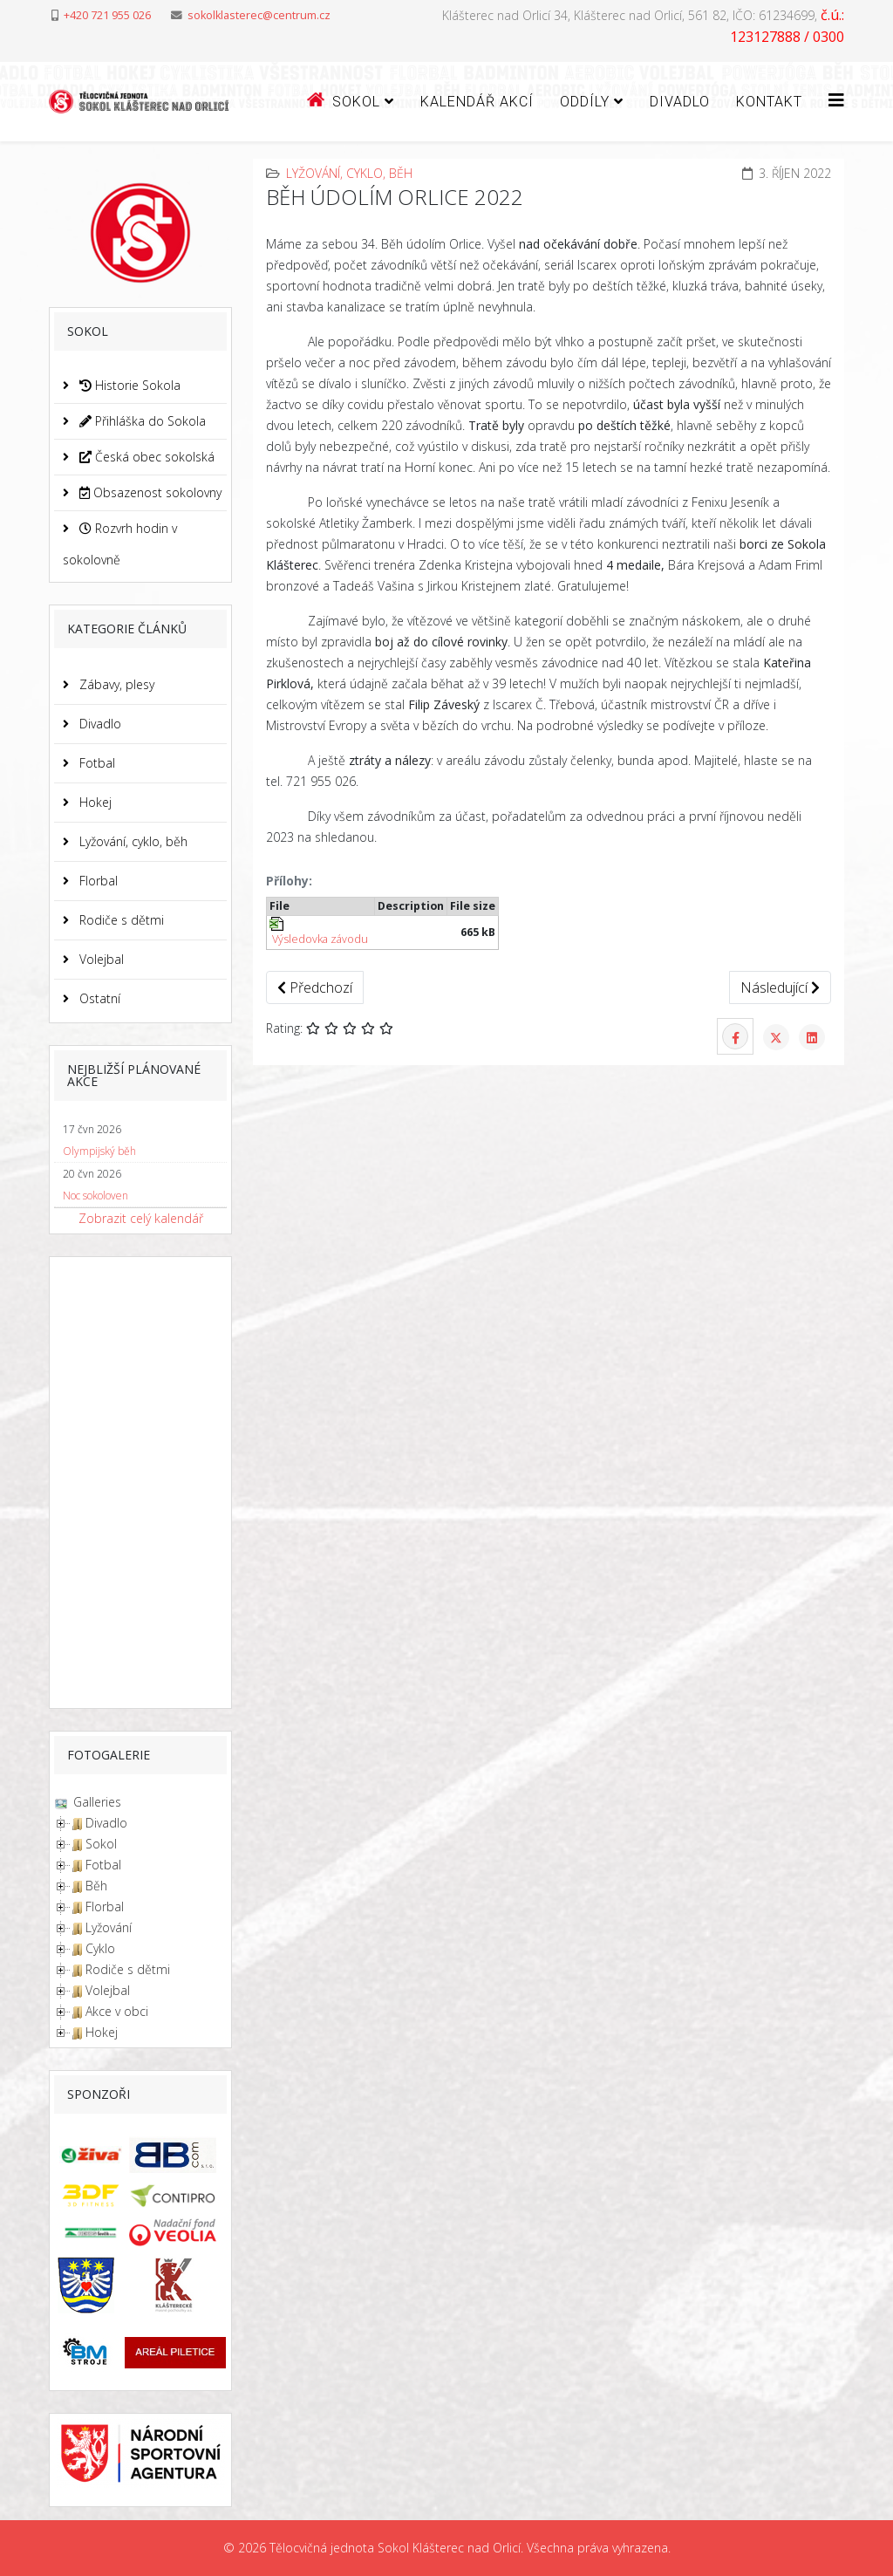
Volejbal (100, 959)
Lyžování (108, 1927)
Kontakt (769, 101)
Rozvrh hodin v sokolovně (120, 544)
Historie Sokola (128, 385)
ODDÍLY (585, 101)
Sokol (101, 1843)
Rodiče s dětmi (120, 920)
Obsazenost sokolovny (149, 492)
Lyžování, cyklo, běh (131, 841)
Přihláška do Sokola (141, 421)
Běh (96, 1885)
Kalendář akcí (477, 101)
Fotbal (95, 763)
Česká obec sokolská (145, 456)
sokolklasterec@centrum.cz (259, 15)
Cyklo (100, 1948)
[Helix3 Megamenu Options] (836, 100)
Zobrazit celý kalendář (140, 1218)
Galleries (95, 1802)
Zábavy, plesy (115, 684)
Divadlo (680, 101)
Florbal (97, 880)
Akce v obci (116, 2011)
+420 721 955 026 (107, 15)
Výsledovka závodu (318, 931)
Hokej (94, 802)
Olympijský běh (99, 1151)
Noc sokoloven (95, 1195)
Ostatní (98, 998)
